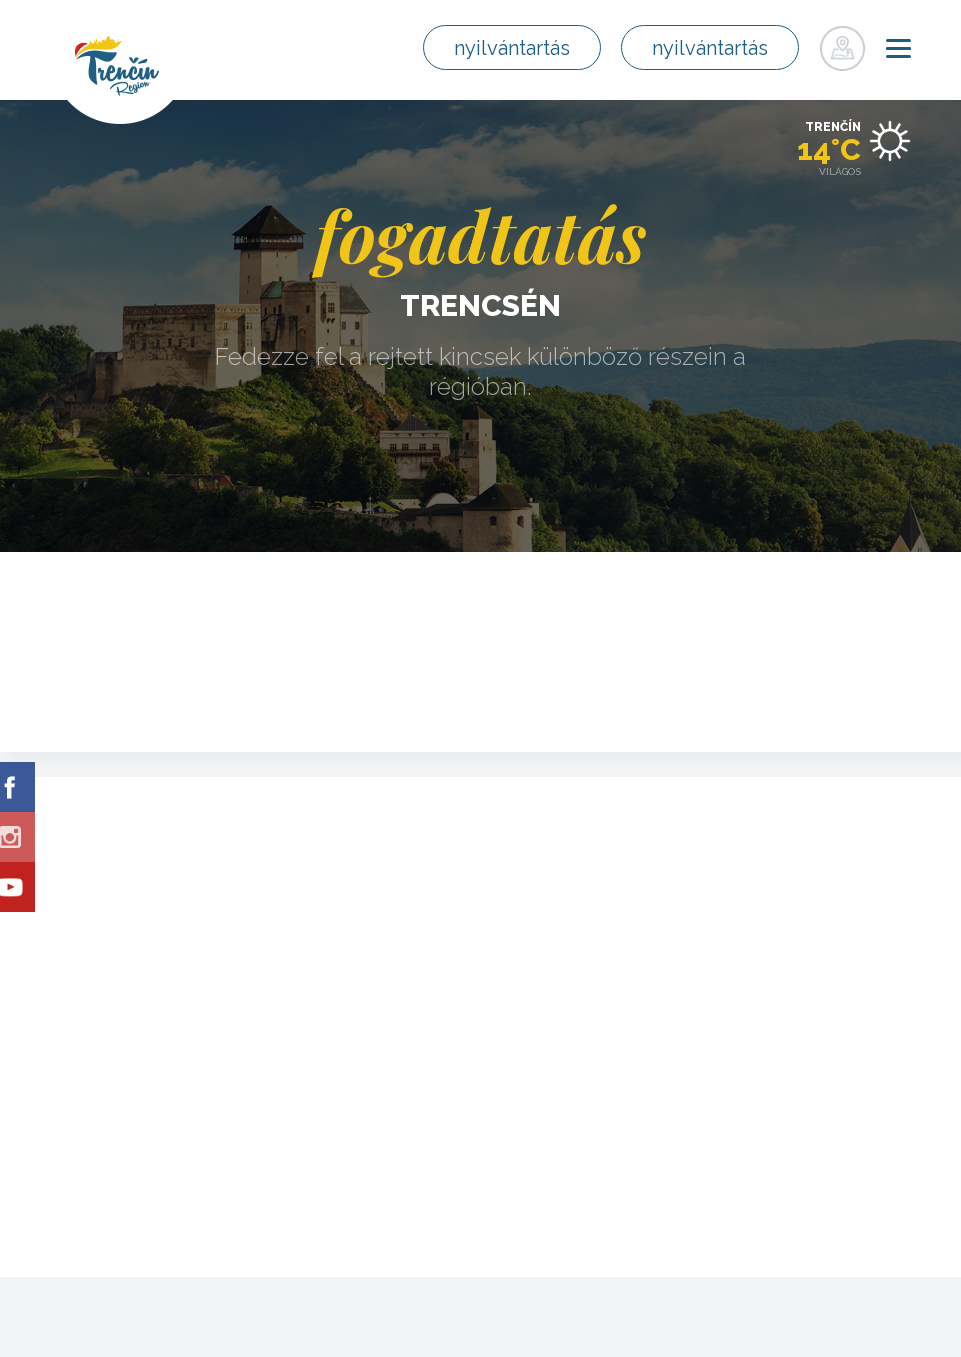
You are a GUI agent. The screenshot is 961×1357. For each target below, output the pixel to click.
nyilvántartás (512, 48)
